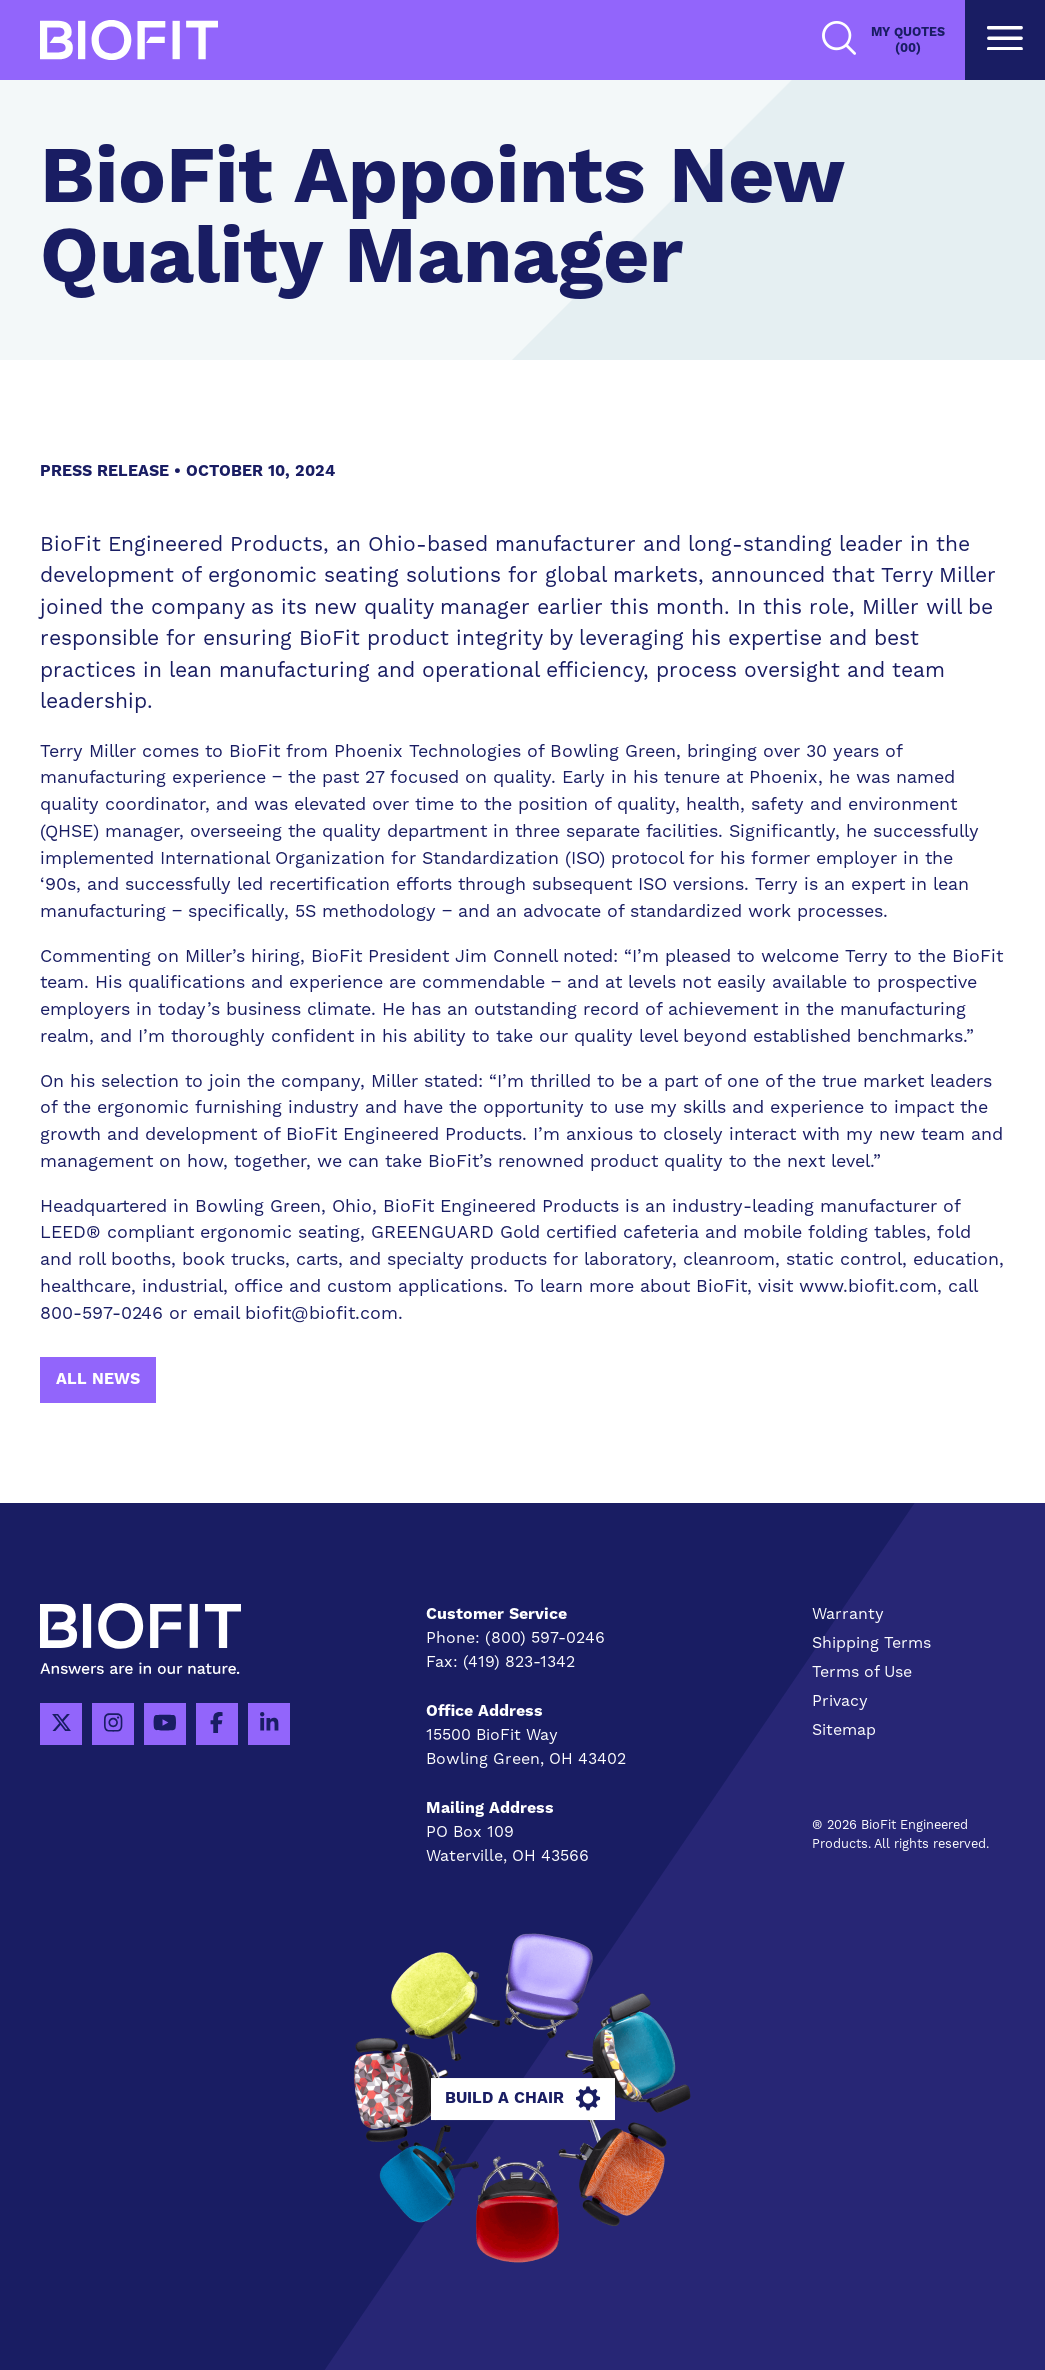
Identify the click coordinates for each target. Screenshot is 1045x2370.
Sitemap (844, 1730)
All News (98, 1379)
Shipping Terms (871, 1643)
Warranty (848, 1614)
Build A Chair (522, 2099)
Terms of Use (862, 1672)
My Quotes (908, 40)
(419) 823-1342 (519, 1662)
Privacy (840, 1701)
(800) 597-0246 (545, 1638)
